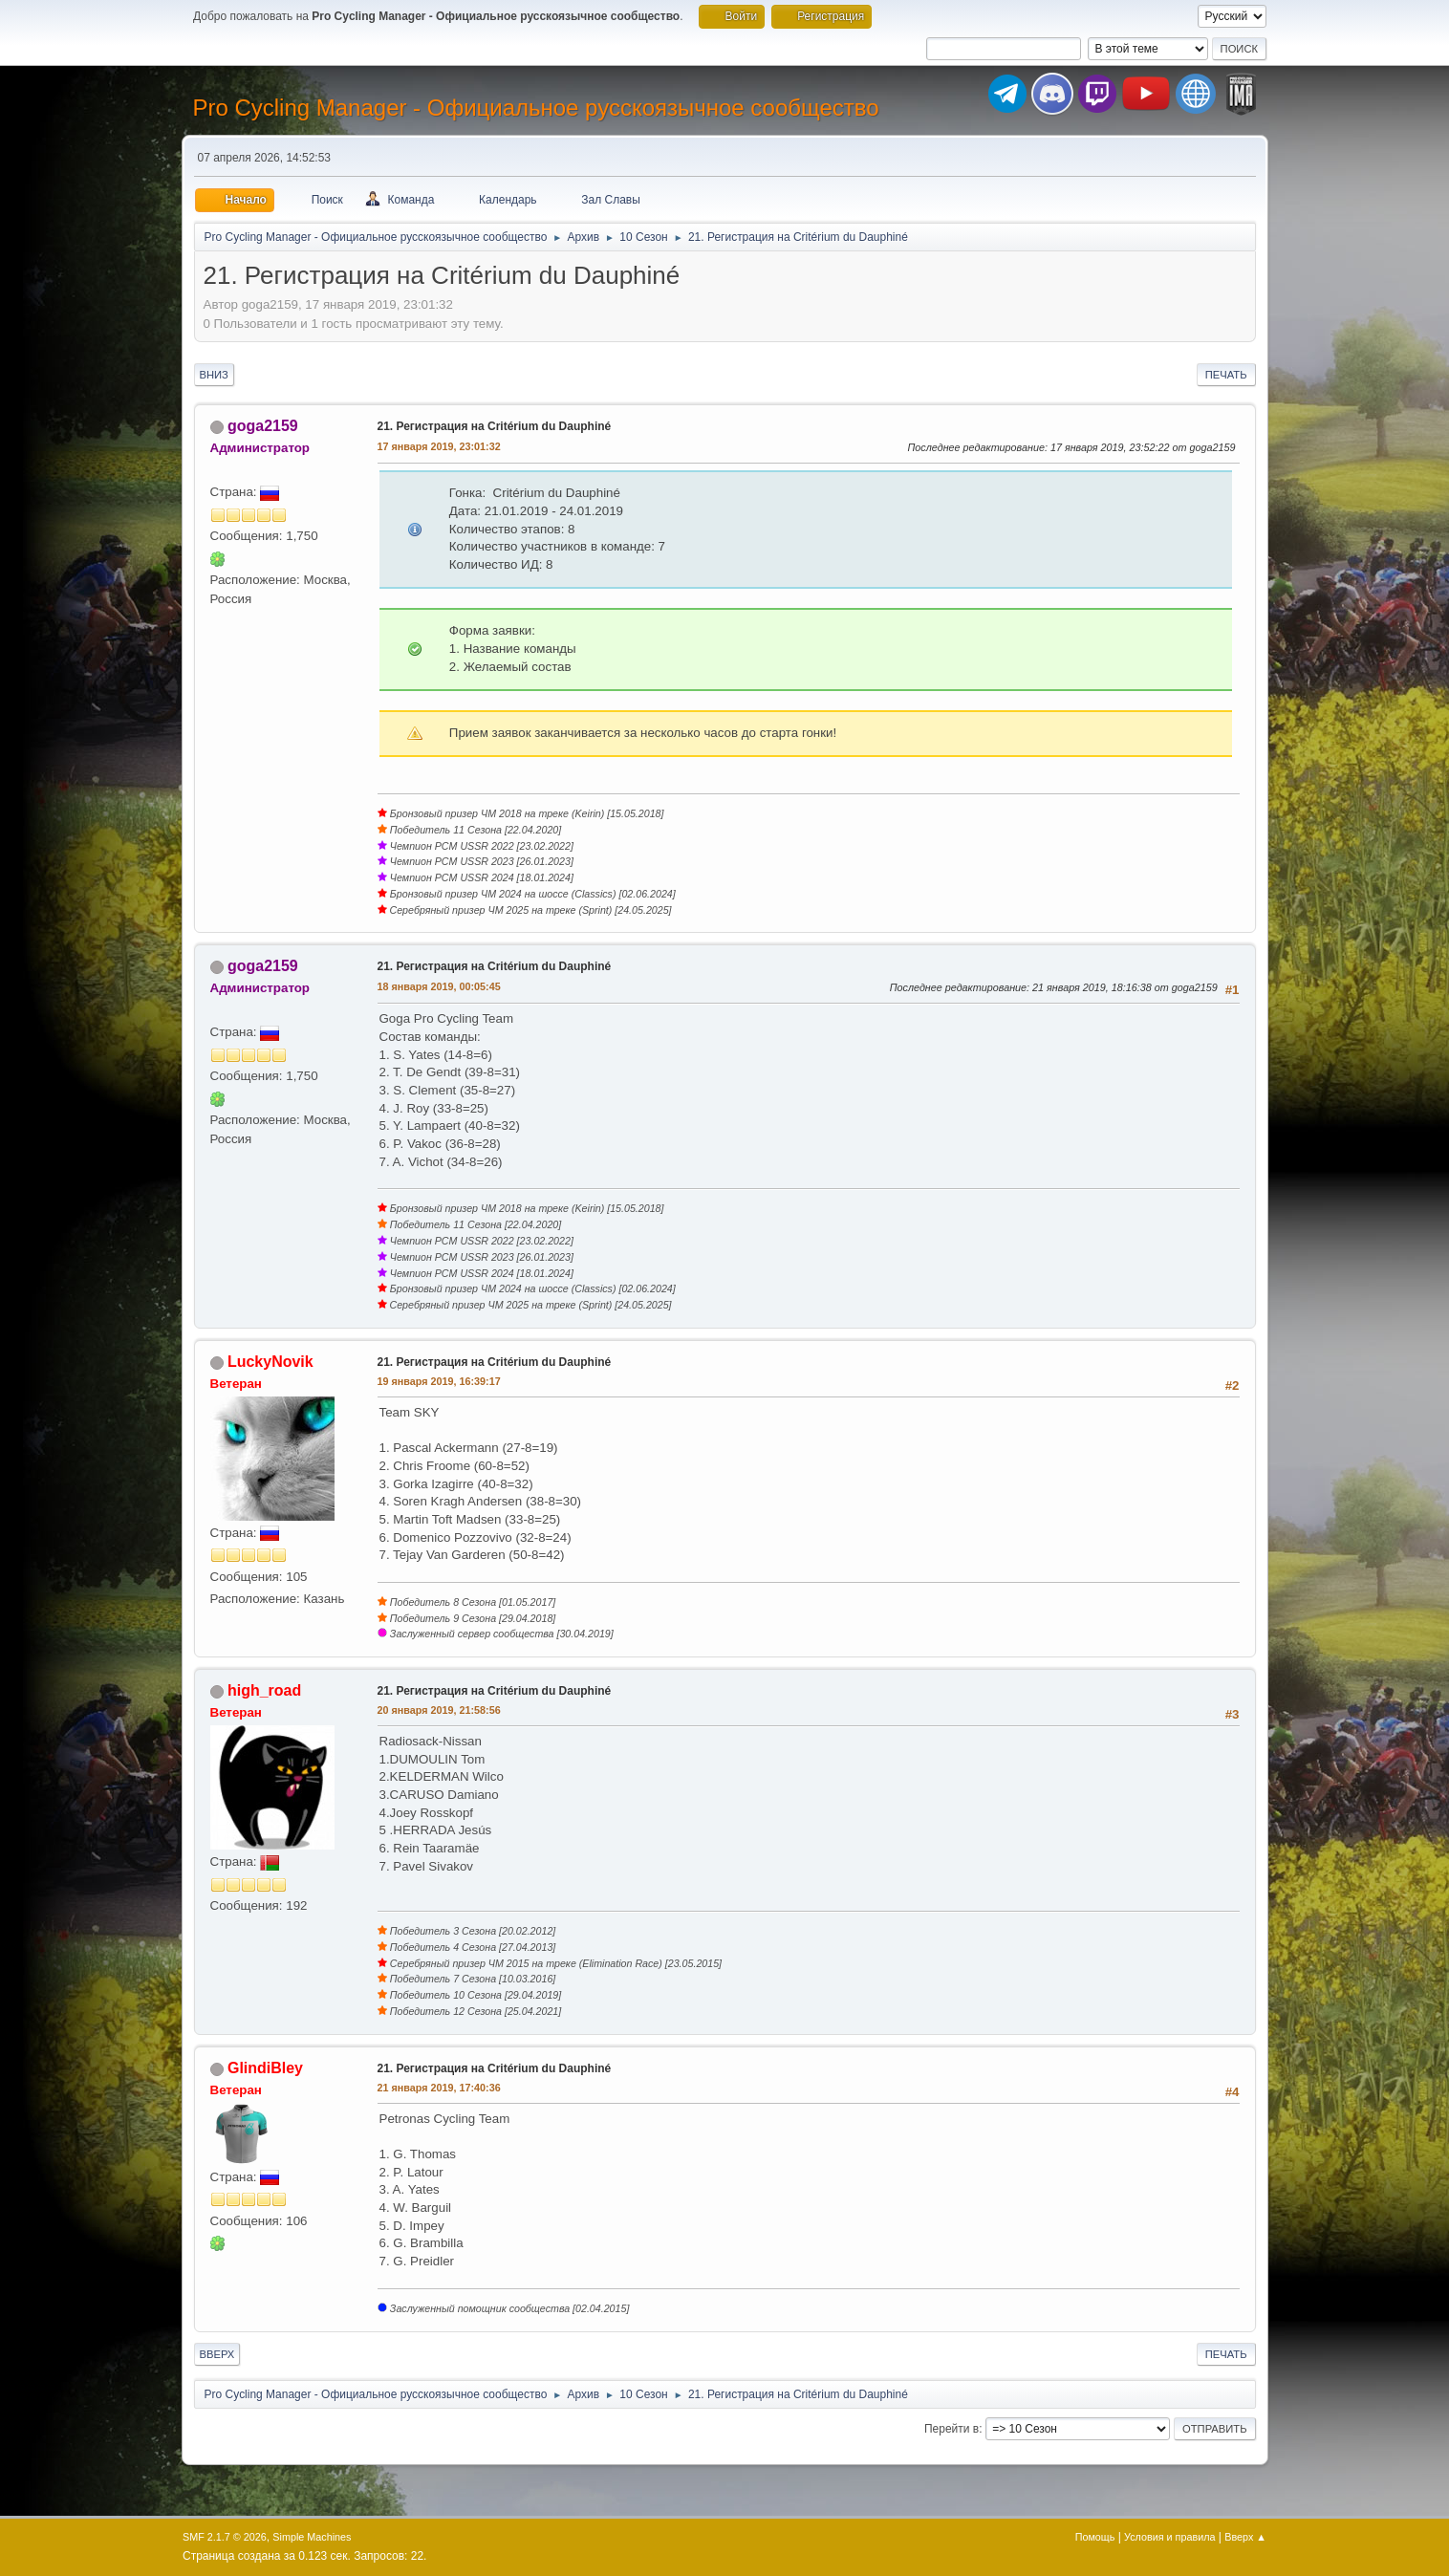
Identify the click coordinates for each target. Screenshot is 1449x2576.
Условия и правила (1169, 2537)
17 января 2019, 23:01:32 (439, 446)
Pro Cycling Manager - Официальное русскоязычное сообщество (536, 107)
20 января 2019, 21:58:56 (439, 1710)
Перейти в (951, 2428)
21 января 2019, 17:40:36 (439, 2087)
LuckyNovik (270, 1361)
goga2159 (262, 426)
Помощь (1095, 2537)
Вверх (217, 2354)
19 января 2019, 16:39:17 (439, 1381)
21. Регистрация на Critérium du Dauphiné (495, 426)
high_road (264, 1690)
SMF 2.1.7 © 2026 (225, 2537)
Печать (1226, 374)
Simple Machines (311, 2537)
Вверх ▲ (1245, 2537)
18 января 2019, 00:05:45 (439, 986)
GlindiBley (265, 2068)
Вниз (214, 374)
